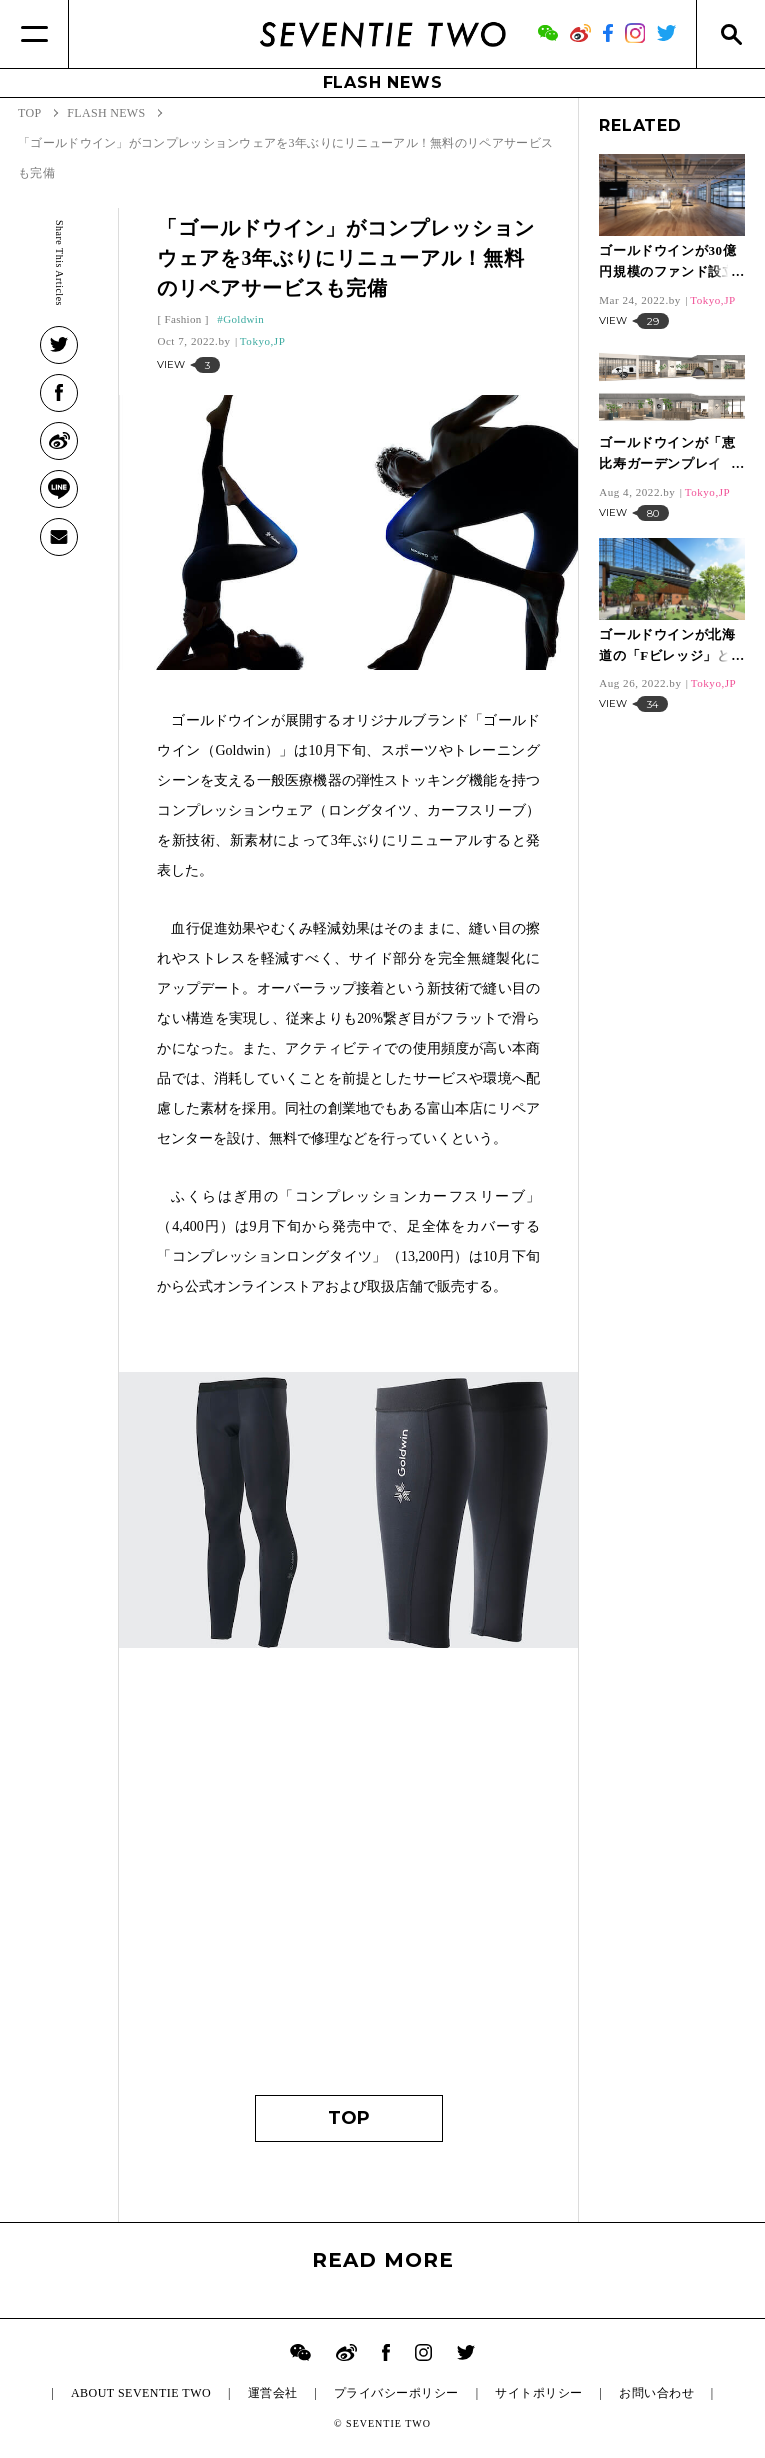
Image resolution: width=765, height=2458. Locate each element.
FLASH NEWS (383, 82)
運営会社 (273, 2393)
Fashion (182, 319)
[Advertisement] (348, 1885)
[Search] (730, 34)
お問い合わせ (656, 2393)
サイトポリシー (538, 2393)
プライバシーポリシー (396, 2393)
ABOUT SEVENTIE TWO (141, 2393)
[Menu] (34, 34)
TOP (349, 2118)
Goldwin (243, 319)
